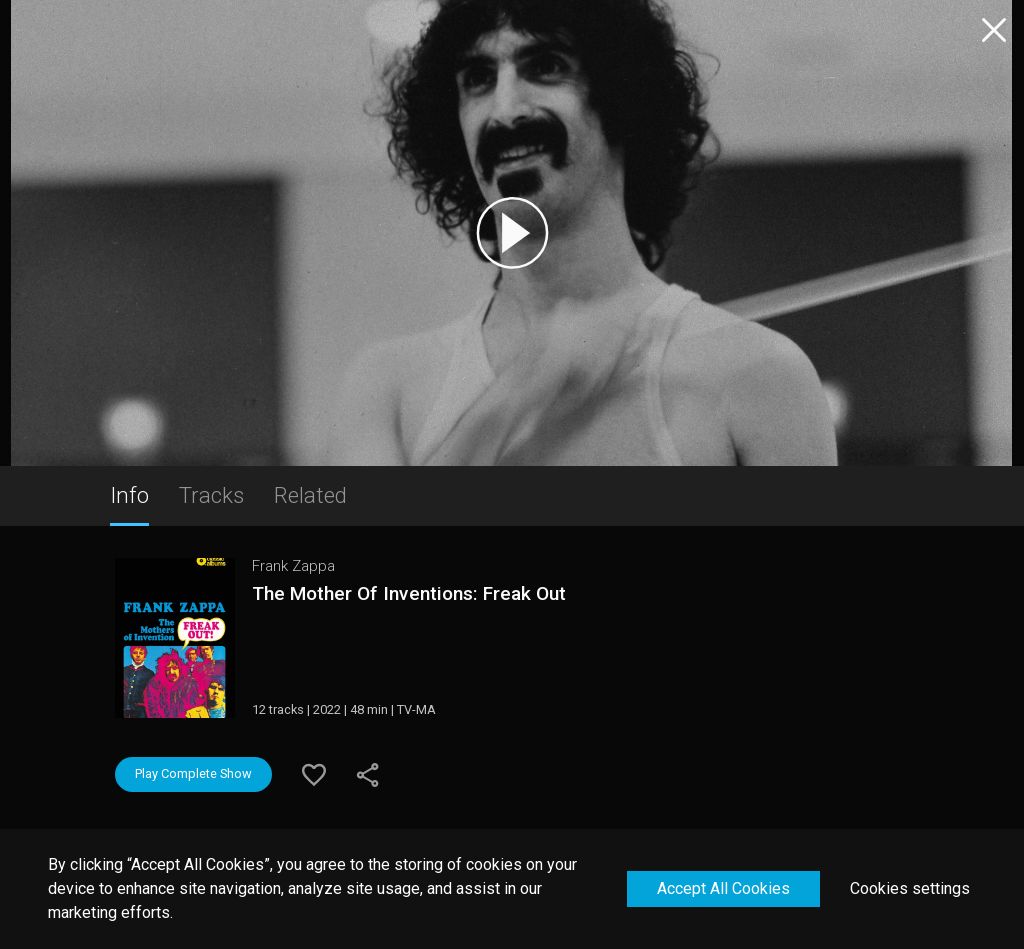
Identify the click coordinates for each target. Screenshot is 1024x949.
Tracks (211, 495)
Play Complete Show (193, 773)
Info (129, 495)
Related (310, 495)
